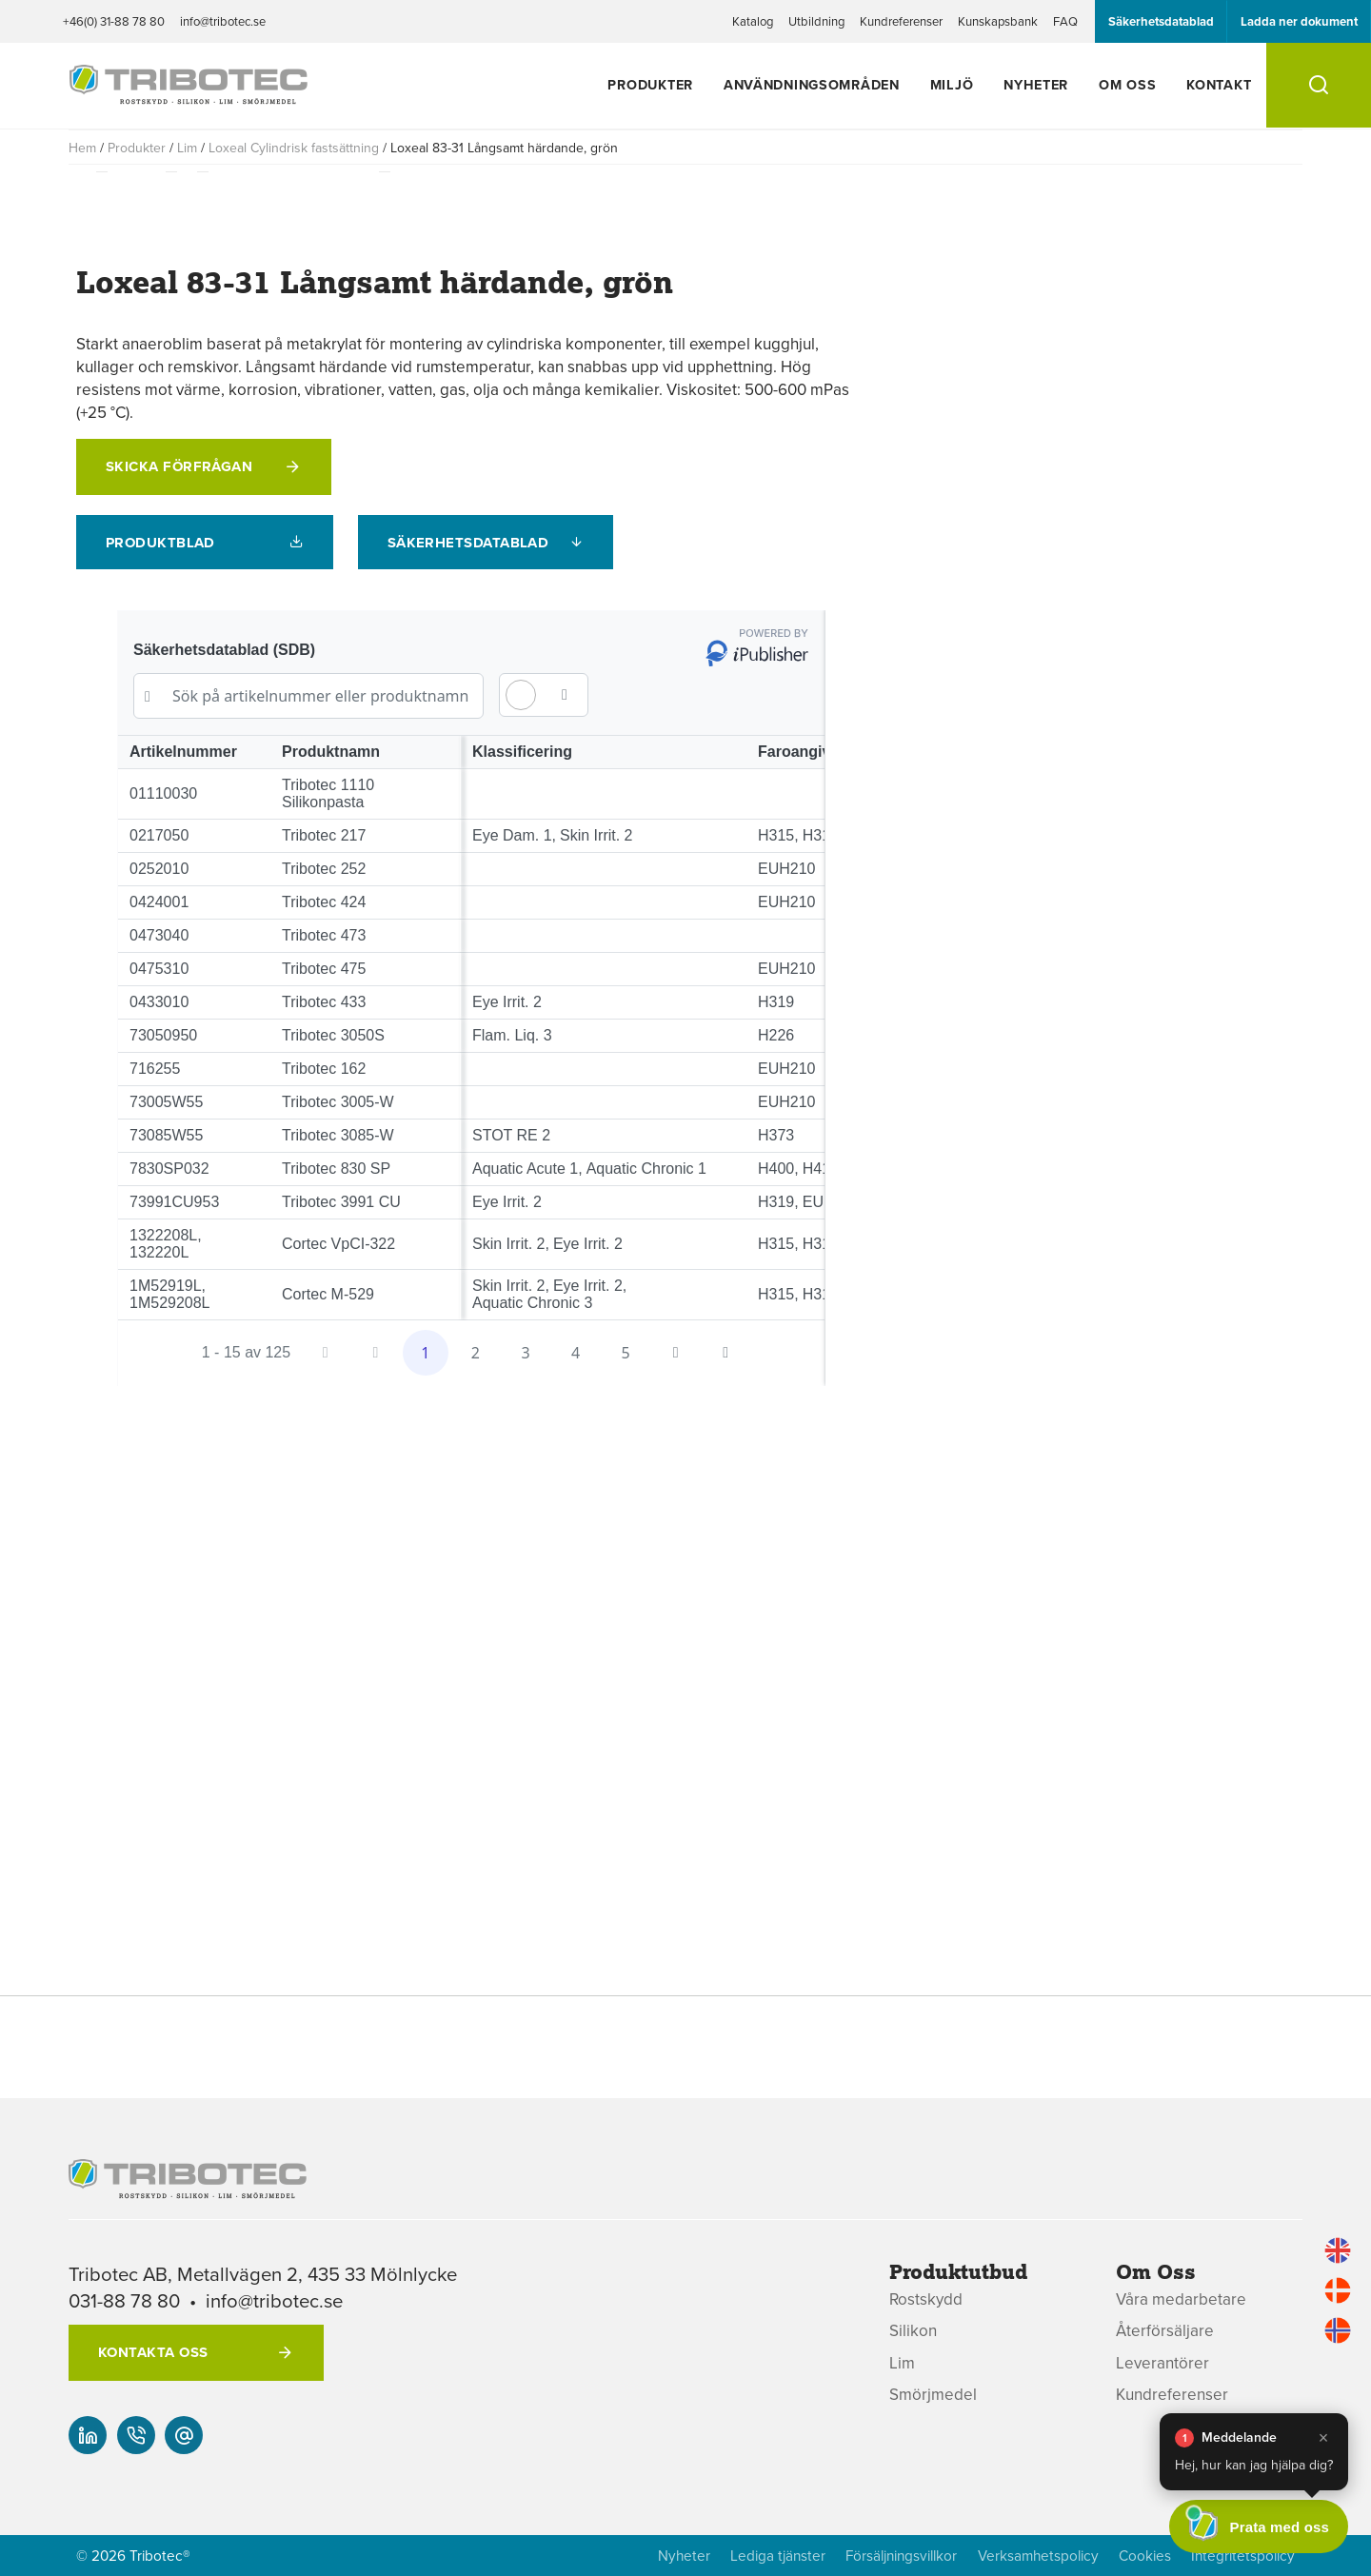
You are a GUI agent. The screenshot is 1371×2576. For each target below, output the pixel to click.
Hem (82, 147)
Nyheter (1035, 84)
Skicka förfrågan (179, 466)
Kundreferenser (901, 21)
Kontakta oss (153, 2352)
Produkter (649, 84)
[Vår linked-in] (88, 2435)
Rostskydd (926, 2299)
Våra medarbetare (1181, 2299)
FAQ (1065, 21)
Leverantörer (1162, 2363)
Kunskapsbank (998, 21)
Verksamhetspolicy (1038, 2556)
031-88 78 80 (124, 2300)
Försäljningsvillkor (901, 2556)
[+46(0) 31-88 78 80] (136, 2435)
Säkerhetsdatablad (1161, 21)
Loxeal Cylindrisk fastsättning (294, 147)
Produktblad (160, 542)
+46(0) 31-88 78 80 (114, 21)
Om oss (1127, 84)
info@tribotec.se (223, 21)
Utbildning (816, 21)
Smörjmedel (933, 2395)
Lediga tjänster (777, 2556)
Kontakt (1218, 84)
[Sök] (1318, 85)
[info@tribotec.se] (184, 2435)
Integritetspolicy (1243, 2556)
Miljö (952, 84)
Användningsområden (812, 84)
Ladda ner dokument (1299, 21)
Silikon (913, 2331)
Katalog (752, 21)
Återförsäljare (1165, 2331)
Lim (187, 147)
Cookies (1145, 2556)
